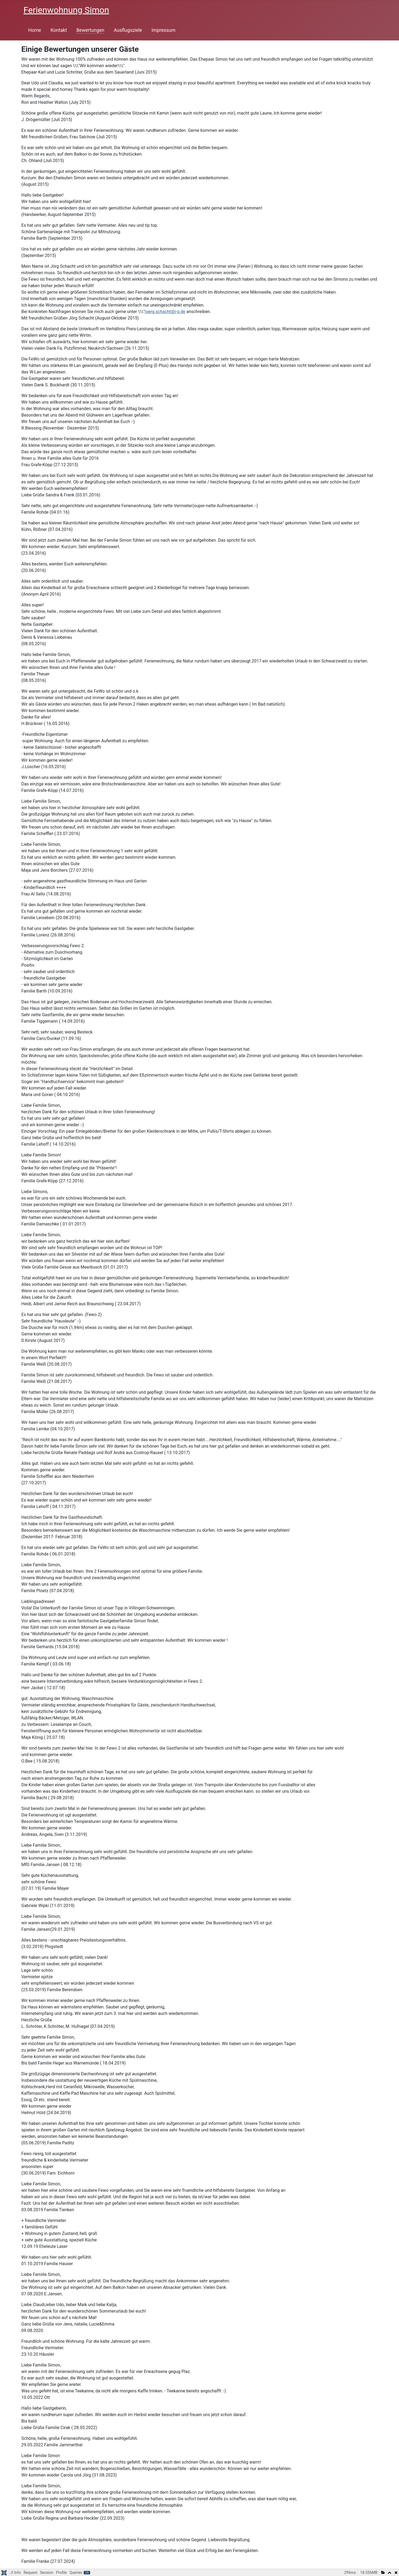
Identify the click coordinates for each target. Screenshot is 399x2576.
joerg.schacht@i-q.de (165, 311)
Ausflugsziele (128, 30)
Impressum (163, 30)
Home (34, 30)
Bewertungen (90, 30)
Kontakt (58, 30)
